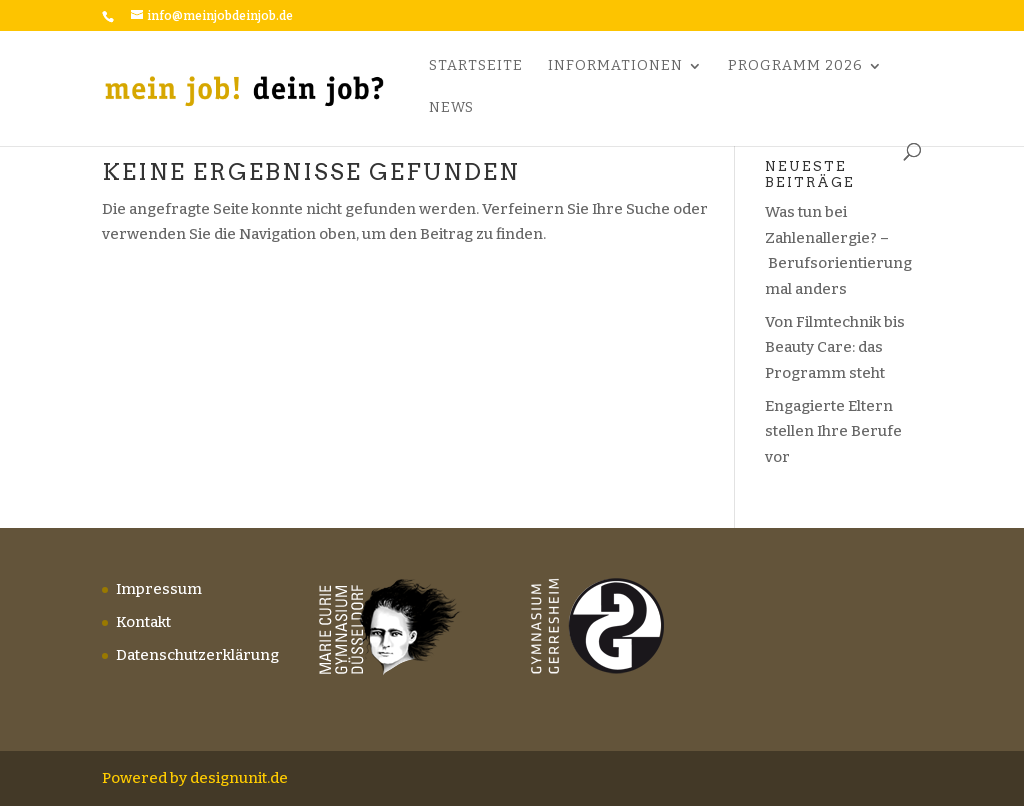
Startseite (476, 66)
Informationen (615, 66)
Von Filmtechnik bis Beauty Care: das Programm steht (835, 347)
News (451, 108)
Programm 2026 (795, 66)
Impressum (159, 589)
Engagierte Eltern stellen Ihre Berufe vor (833, 431)
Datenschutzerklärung (197, 655)
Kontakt (143, 622)
